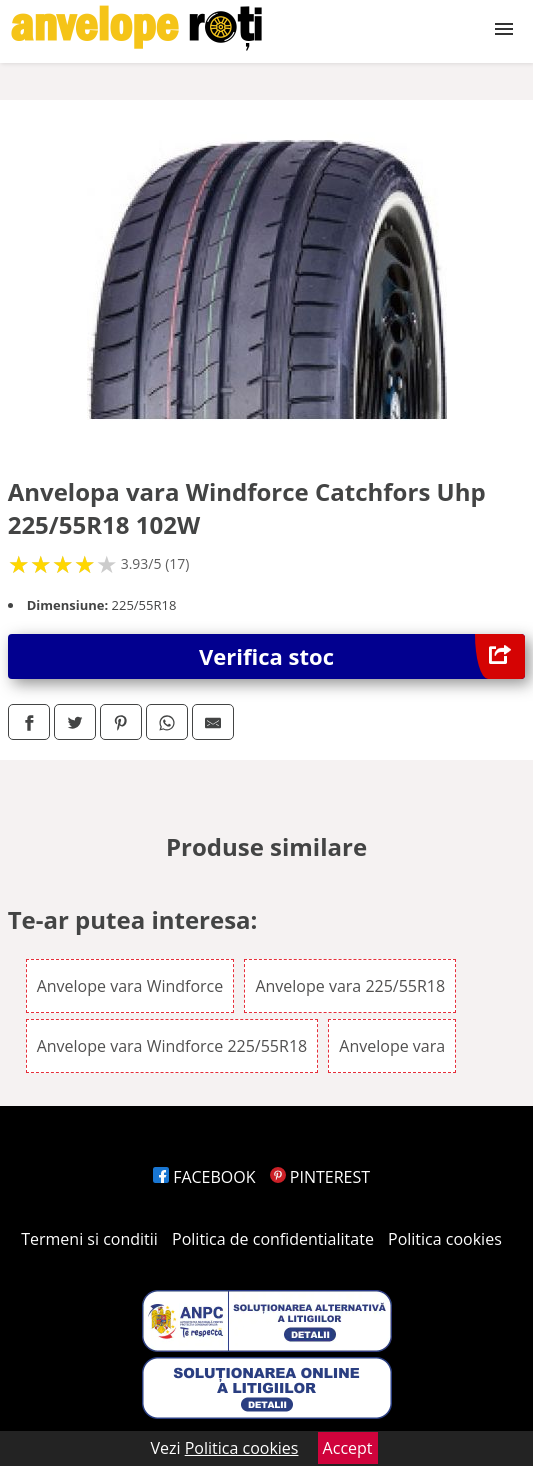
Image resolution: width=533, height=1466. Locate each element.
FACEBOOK (204, 1177)
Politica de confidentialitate (273, 1239)
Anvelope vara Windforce (130, 986)
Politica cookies (445, 1239)
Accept (348, 1448)
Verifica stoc (362, 656)
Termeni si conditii (89, 1239)
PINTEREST (320, 1177)
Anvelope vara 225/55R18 (350, 986)
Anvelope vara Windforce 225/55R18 (172, 1046)
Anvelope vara (392, 1046)
